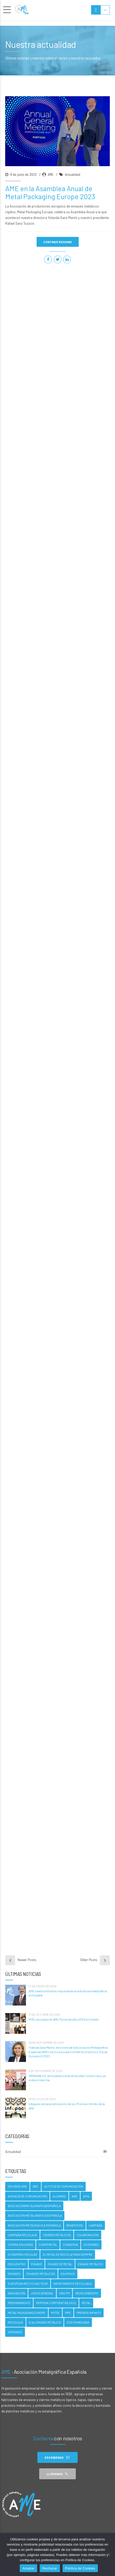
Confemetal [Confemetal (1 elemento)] (48, 2244)
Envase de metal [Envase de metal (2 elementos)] (60, 2264)
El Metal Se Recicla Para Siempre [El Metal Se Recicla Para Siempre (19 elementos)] (67, 2254)
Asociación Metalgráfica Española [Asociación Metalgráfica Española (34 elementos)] (35, 2215)
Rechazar (49, 2568)
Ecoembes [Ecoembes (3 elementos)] (91, 2244)
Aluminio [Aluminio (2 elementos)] (59, 2196)
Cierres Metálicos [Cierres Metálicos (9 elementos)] (57, 2235)
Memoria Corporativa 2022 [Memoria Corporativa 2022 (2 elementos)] (56, 2303)
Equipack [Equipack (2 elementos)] (68, 2273)
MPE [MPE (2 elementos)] (68, 2312)
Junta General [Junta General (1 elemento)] (42, 2293)
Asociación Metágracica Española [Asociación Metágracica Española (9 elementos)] (34, 2225)
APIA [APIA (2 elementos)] (86, 2196)
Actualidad (72, 176)
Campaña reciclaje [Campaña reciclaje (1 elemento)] (22, 2235)
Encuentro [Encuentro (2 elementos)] (16, 2264)
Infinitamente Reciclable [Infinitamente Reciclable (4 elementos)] (72, 2283)
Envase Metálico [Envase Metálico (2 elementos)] (90, 2264)
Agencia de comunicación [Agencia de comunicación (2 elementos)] (27, 2196)
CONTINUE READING (57, 244)
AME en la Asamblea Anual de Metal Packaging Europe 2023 (50, 194)
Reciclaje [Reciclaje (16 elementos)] (15, 2322)
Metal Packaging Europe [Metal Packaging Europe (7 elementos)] (26, 2312)
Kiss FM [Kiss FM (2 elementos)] (64, 2293)
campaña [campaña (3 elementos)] (95, 2225)
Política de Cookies (80, 2568)
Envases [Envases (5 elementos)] (14, 2273)
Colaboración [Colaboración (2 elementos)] (88, 2235)
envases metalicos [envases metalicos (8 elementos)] (40, 2273)
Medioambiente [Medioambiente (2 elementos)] (19, 2303)
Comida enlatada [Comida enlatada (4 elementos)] (20, 2244)
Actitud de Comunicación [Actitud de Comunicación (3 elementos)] (63, 2186)
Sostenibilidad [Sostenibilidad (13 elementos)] (78, 2322)
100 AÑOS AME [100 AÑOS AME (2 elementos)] (17, 2186)
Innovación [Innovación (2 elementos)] (16, 2293)
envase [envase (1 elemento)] (36, 2264)
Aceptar (28, 2568)
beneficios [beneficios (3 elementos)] (74, 2225)
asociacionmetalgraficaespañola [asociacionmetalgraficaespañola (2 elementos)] (34, 2206)
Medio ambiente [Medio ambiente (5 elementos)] (86, 2293)
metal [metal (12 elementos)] (86, 2303)
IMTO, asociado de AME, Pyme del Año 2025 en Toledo (64, 2019)
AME (50, 176)
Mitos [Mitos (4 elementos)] (55, 2312)
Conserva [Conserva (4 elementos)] (70, 2244)
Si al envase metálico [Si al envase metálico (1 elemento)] (45, 2322)
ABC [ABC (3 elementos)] (35, 2186)
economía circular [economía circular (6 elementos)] (22, 2254)
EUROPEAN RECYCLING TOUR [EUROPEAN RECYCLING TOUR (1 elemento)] (28, 2283)
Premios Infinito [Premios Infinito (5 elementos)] (89, 2312)
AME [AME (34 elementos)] (74, 2196)
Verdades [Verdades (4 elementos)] (15, 2332)
